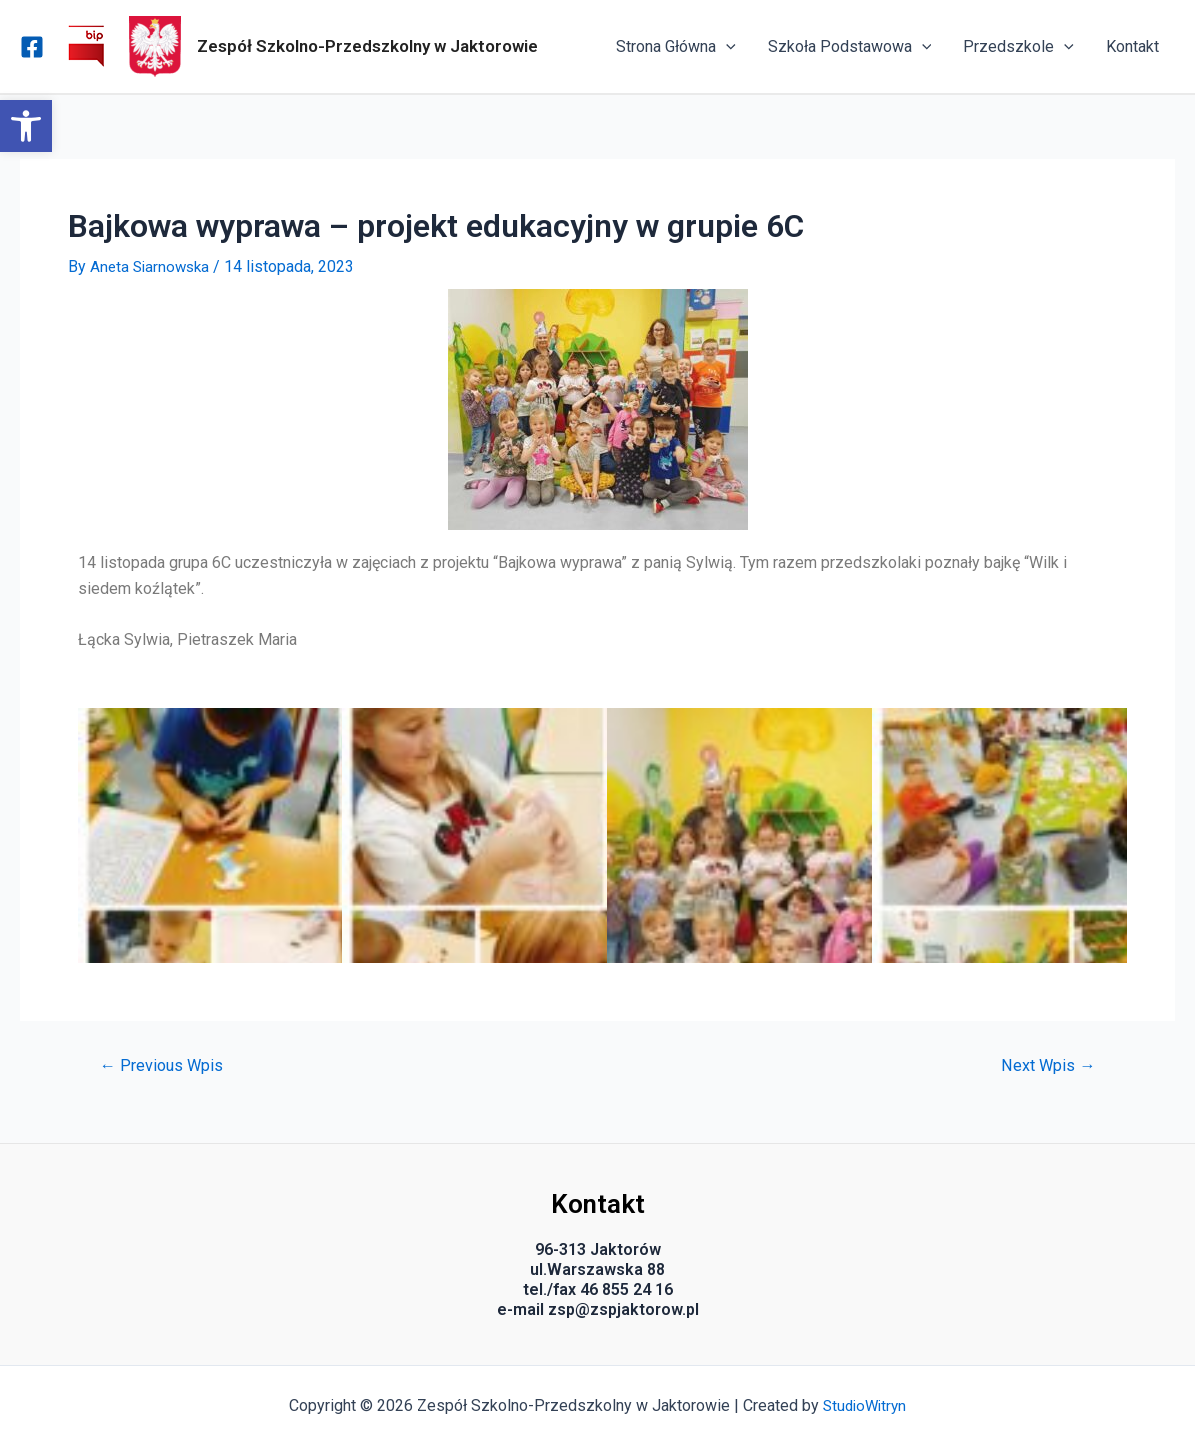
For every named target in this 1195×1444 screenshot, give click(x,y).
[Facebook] (32, 47)
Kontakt (1132, 46)
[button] (26, 126)
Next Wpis (1045, 1064)
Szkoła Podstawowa (850, 47)
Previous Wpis (164, 1064)
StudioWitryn (864, 1404)
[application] (726, 47)
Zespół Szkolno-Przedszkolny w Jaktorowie (367, 46)
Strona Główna (676, 47)
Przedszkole (1018, 47)
